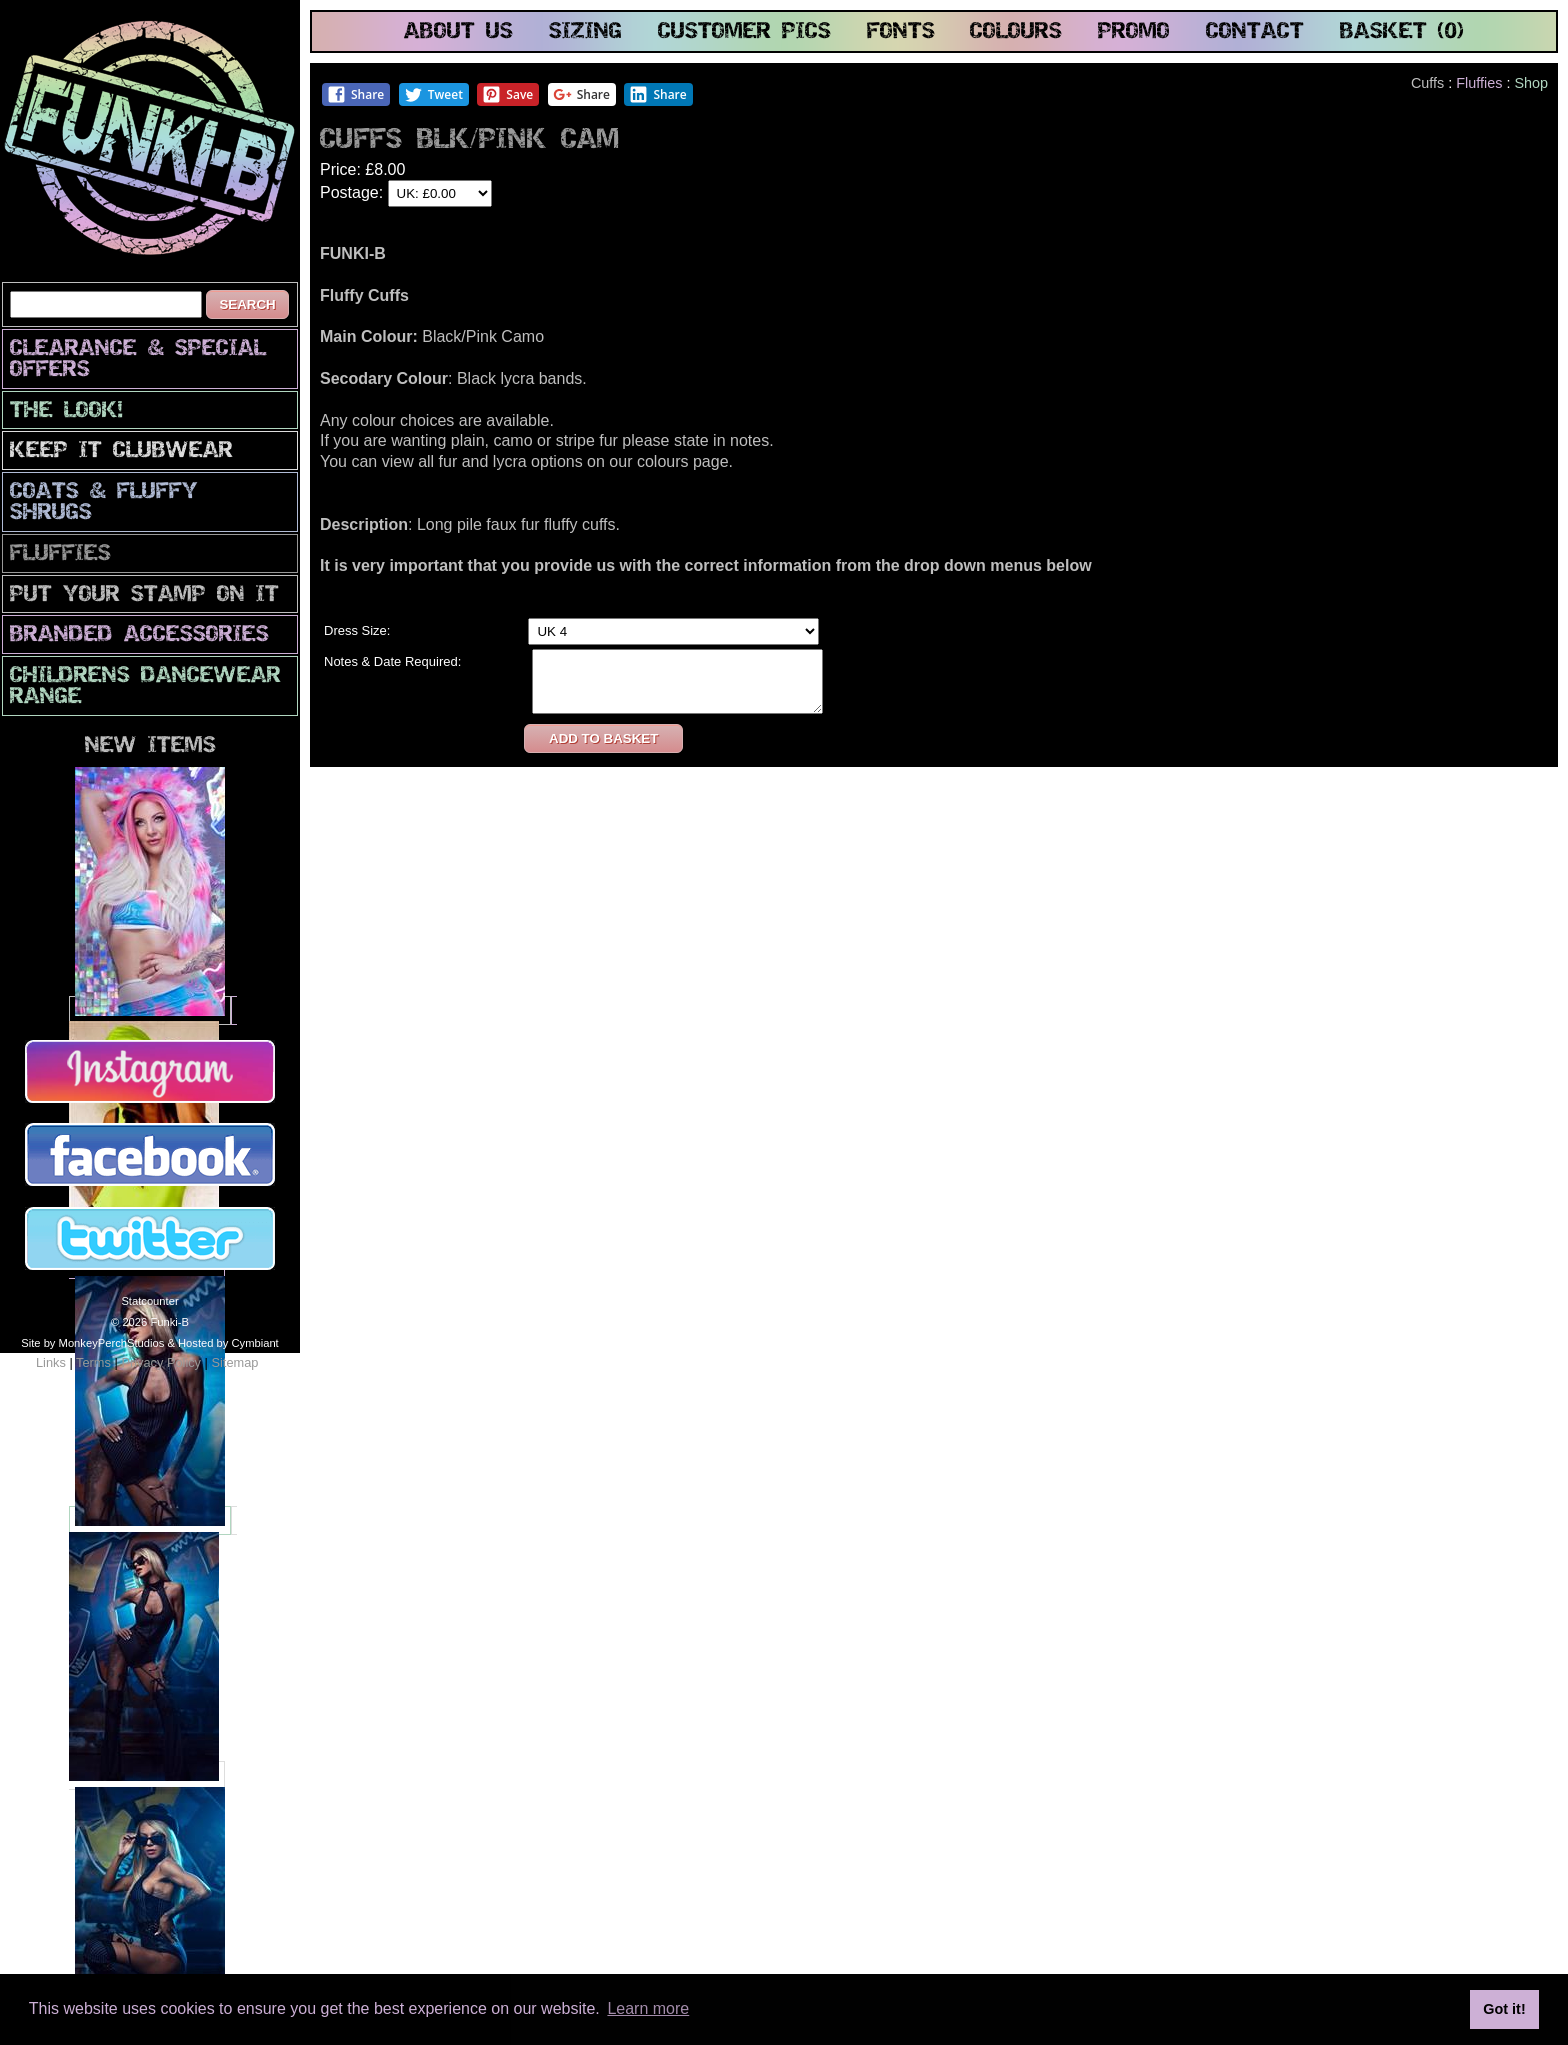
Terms (93, 1362)
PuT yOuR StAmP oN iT (144, 595)
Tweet (433, 94)
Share (355, 94)
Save (507, 94)
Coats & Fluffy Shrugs (104, 503)
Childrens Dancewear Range (145, 687)
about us (458, 32)
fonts (901, 32)
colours (1016, 32)
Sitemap (234, 1362)
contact (1255, 32)
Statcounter (149, 1301)
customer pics (744, 32)
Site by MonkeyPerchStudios (92, 1343)
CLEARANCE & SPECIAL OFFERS (138, 360)
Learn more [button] (648, 2008)
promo (1134, 32)
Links (51, 1362)
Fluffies (60, 554)
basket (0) (1402, 32)
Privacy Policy (161, 1362)
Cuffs (1427, 83)
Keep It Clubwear (121, 451)
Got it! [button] (1504, 2009)
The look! (66, 411)
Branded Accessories (139, 635)
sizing (585, 32)
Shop (1531, 83)
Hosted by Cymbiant (228, 1343)
